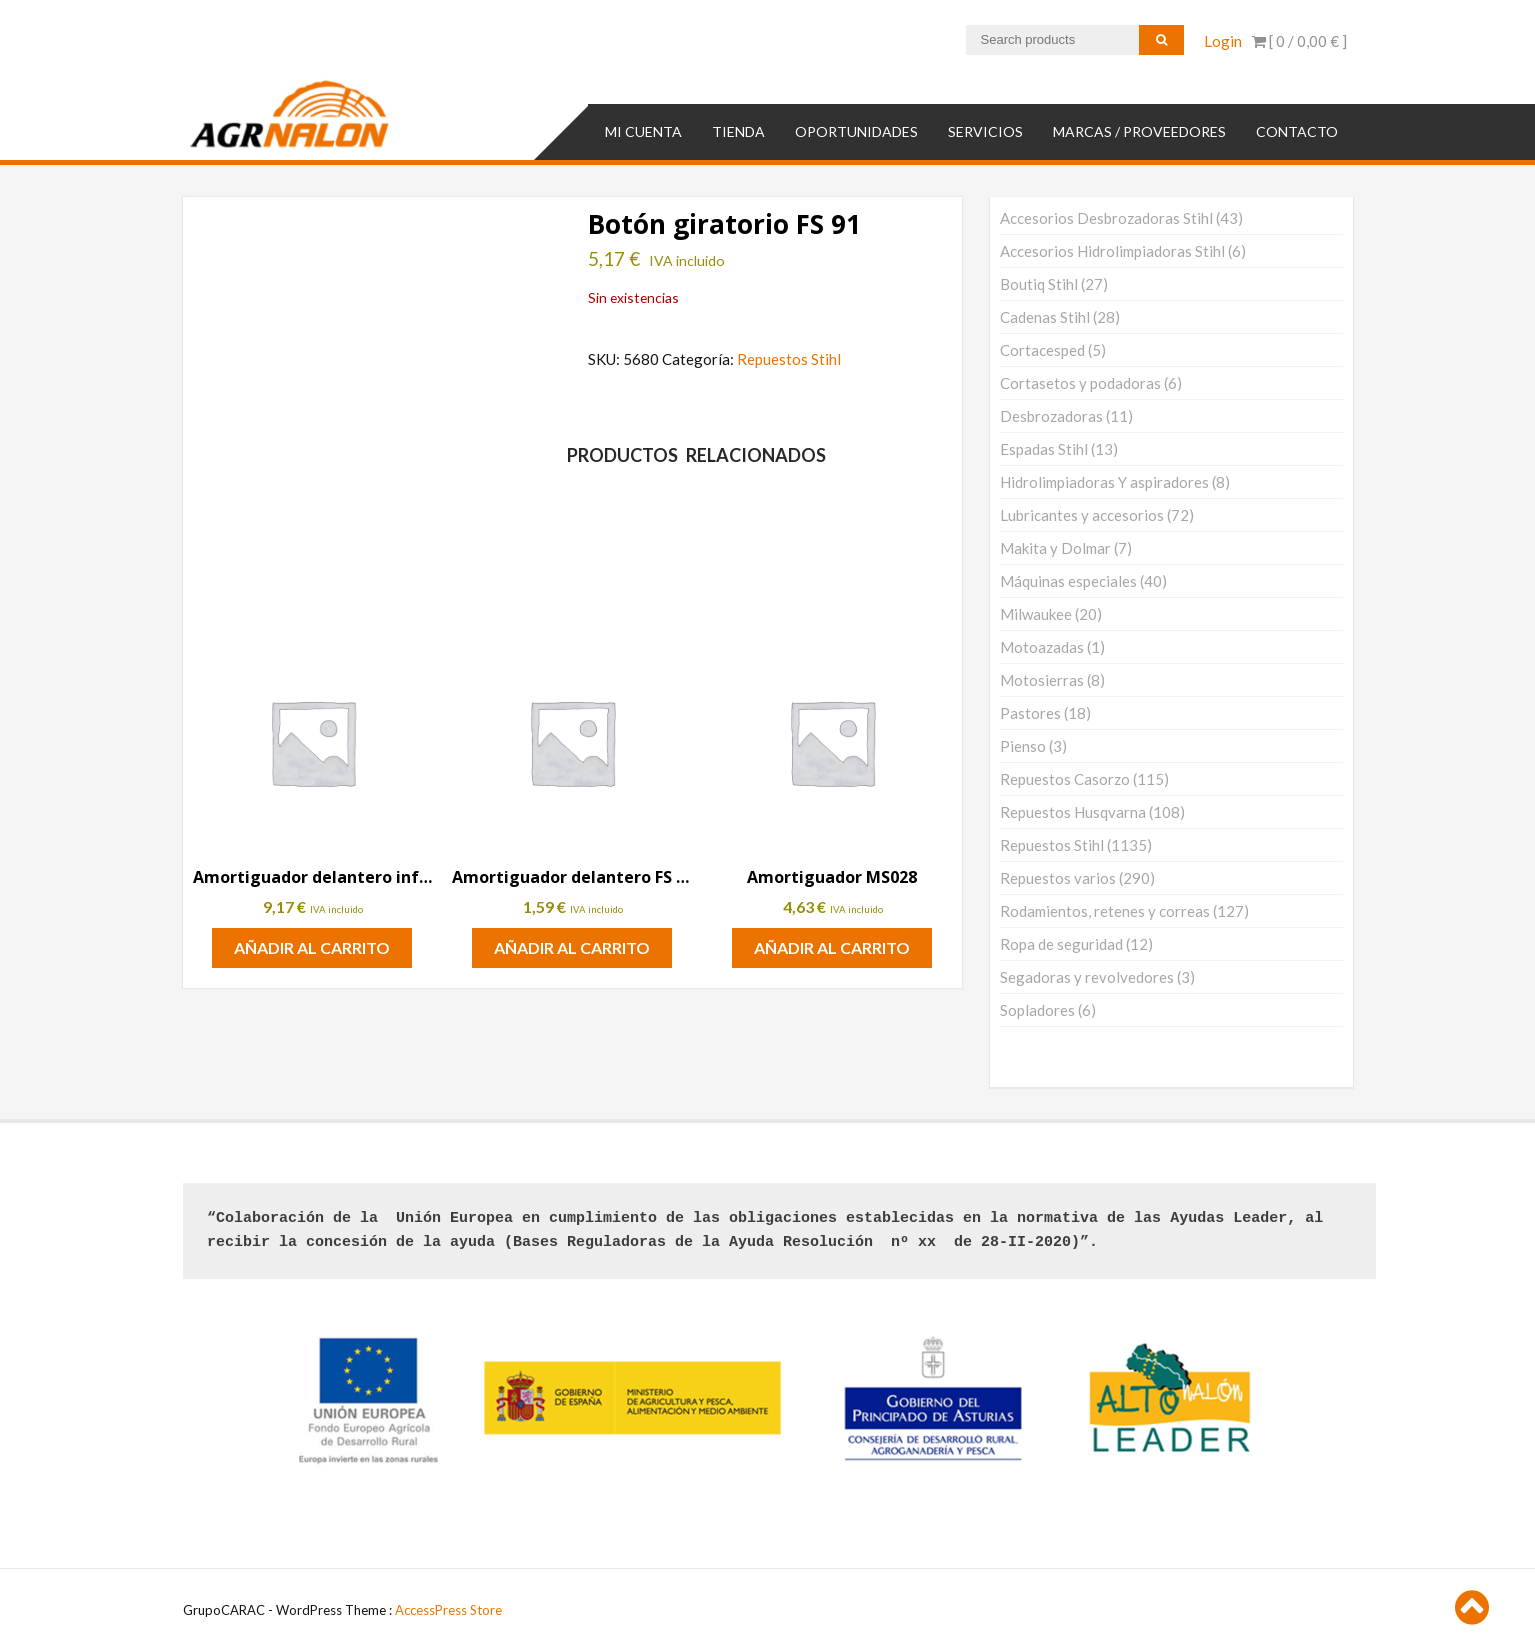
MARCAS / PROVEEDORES (1139, 130)
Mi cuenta (643, 130)
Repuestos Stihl (789, 358)
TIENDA (738, 130)
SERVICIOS (985, 130)
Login (1223, 41)
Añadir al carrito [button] (312, 947)
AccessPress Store (448, 1610)
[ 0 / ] (1299, 41)
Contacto (1297, 130)
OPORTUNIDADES (856, 130)
